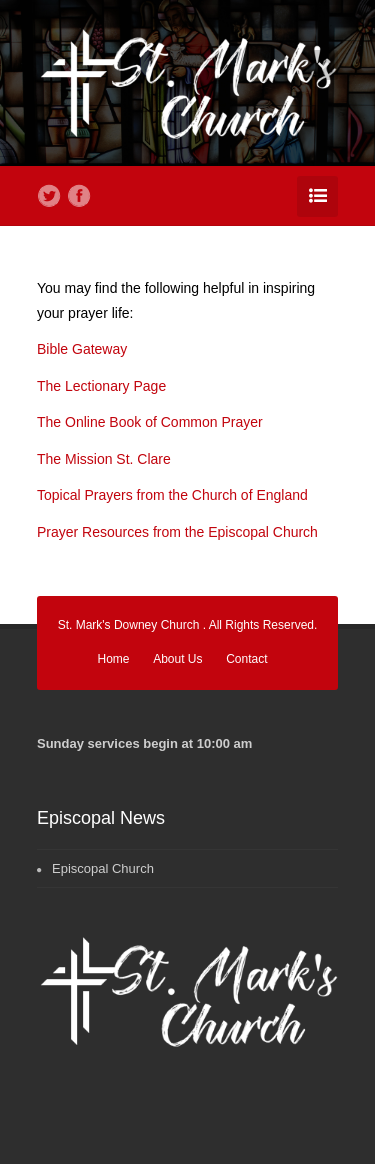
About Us (177, 659)
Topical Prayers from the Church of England (172, 495)
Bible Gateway (82, 349)
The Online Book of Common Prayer (150, 422)
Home (114, 659)
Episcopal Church (103, 868)
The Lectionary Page (101, 386)
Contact (246, 659)
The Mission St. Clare (104, 459)
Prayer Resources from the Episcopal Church (177, 532)
